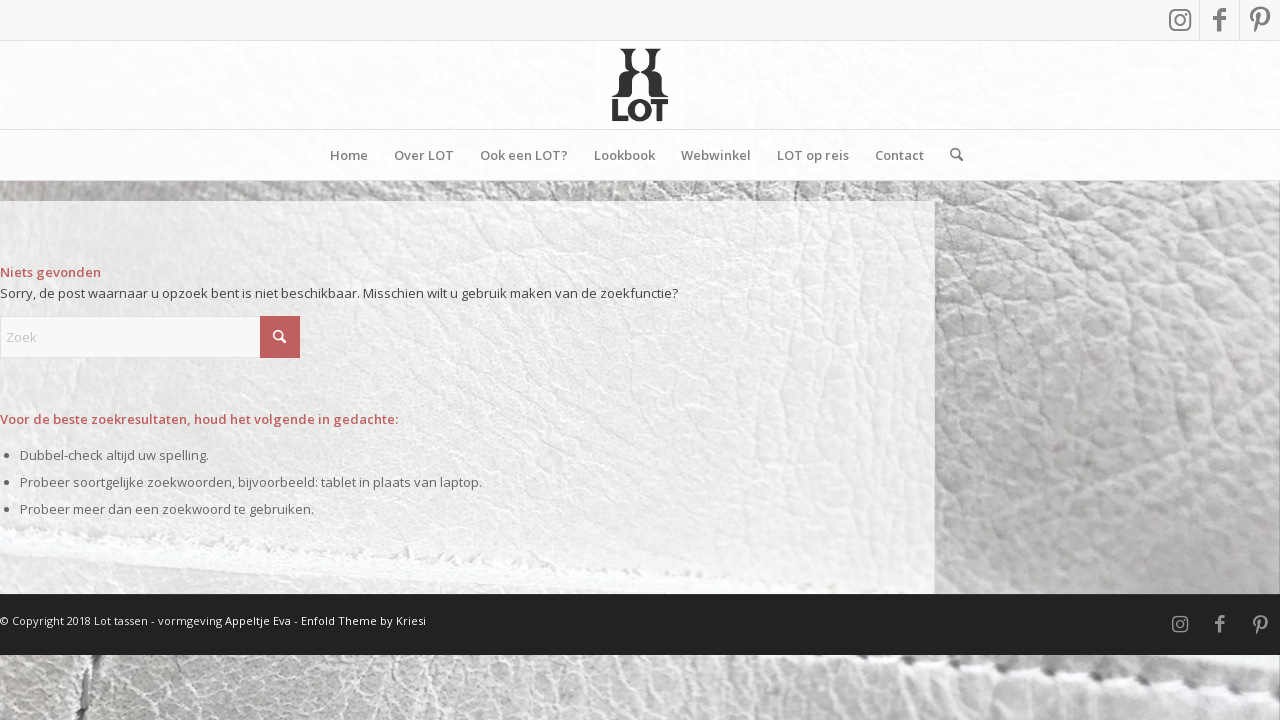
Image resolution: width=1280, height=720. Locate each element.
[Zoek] (950, 155)
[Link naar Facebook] (1219, 20)
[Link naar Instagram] (1179, 20)
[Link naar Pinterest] (1260, 20)
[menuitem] (349, 155)
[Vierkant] (640, 85)
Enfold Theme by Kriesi (363, 620)
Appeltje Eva (259, 620)
